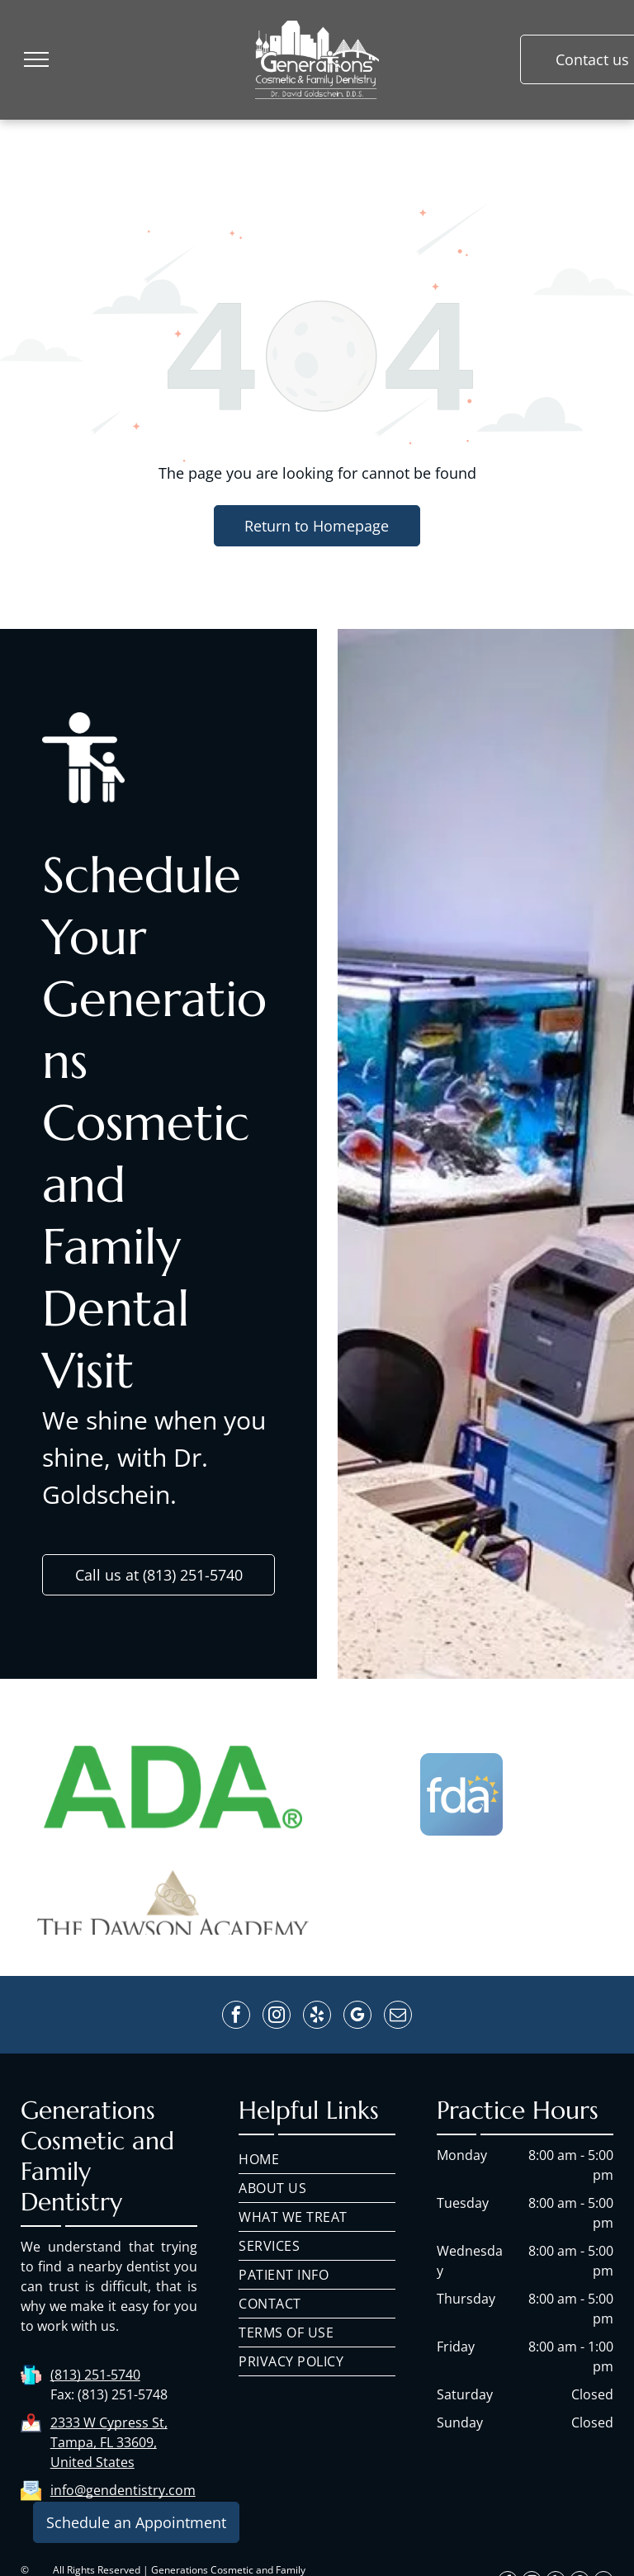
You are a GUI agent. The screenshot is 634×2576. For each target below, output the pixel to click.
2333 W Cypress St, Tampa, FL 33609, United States (109, 2442)
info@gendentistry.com (123, 2490)
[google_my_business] (357, 2017)
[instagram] (277, 2017)
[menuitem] (317, 2159)
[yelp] (317, 2017)
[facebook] (236, 2017)
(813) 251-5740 (95, 2375)
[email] (398, 2017)
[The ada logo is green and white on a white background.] (173, 1864)
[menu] (36, 59)
